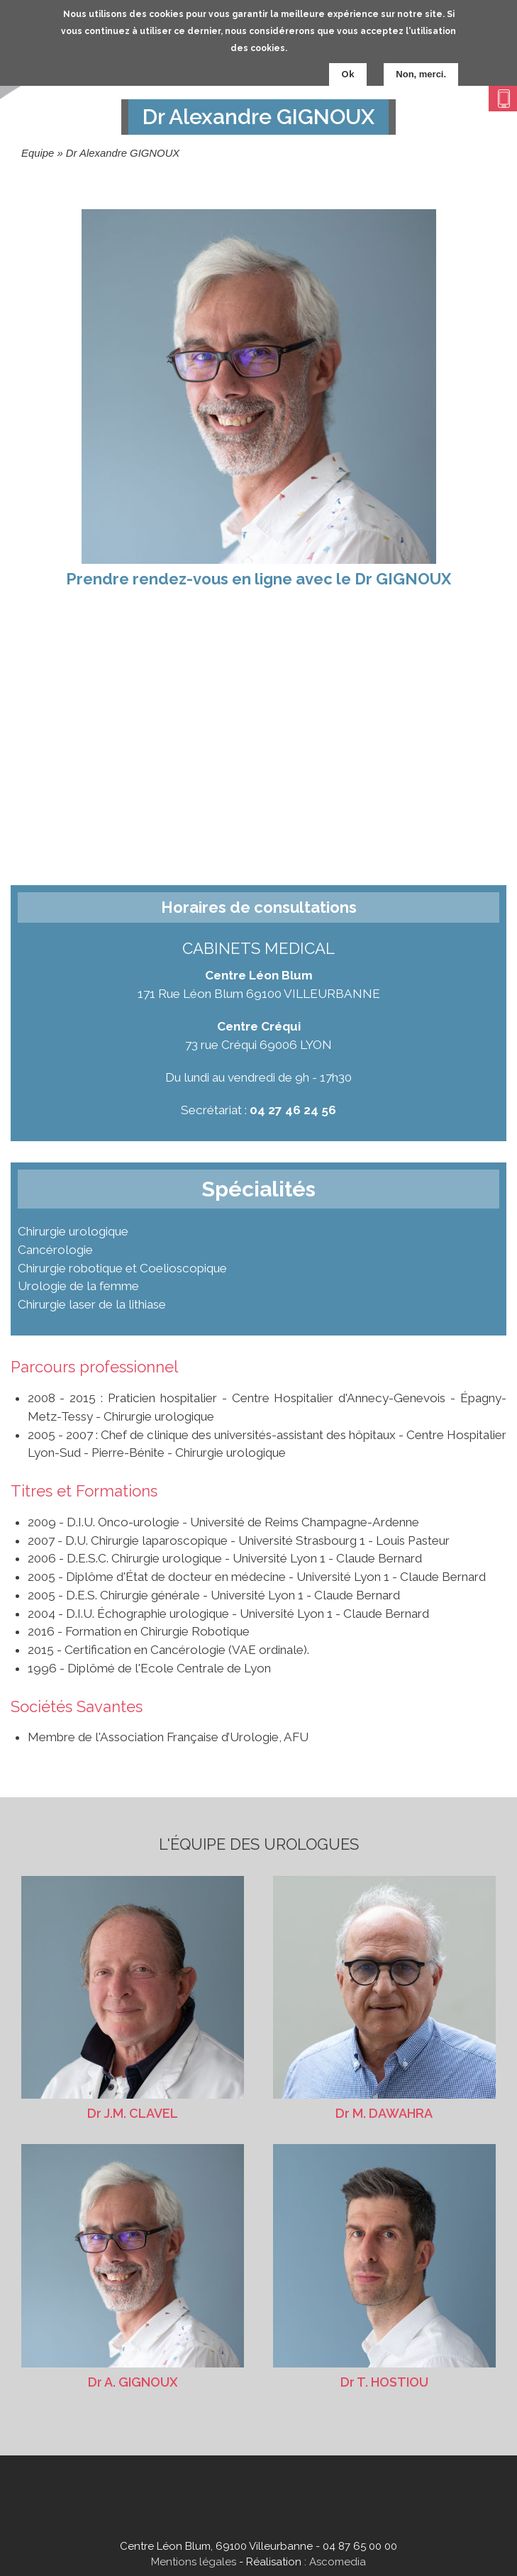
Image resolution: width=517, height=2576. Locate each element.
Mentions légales (193, 2561)
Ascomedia (337, 2561)
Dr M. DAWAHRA (384, 1998)
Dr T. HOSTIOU (384, 2266)
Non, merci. (421, 74)
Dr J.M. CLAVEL (132, 1998)
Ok (348, 74)
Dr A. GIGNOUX (132, 2266)
